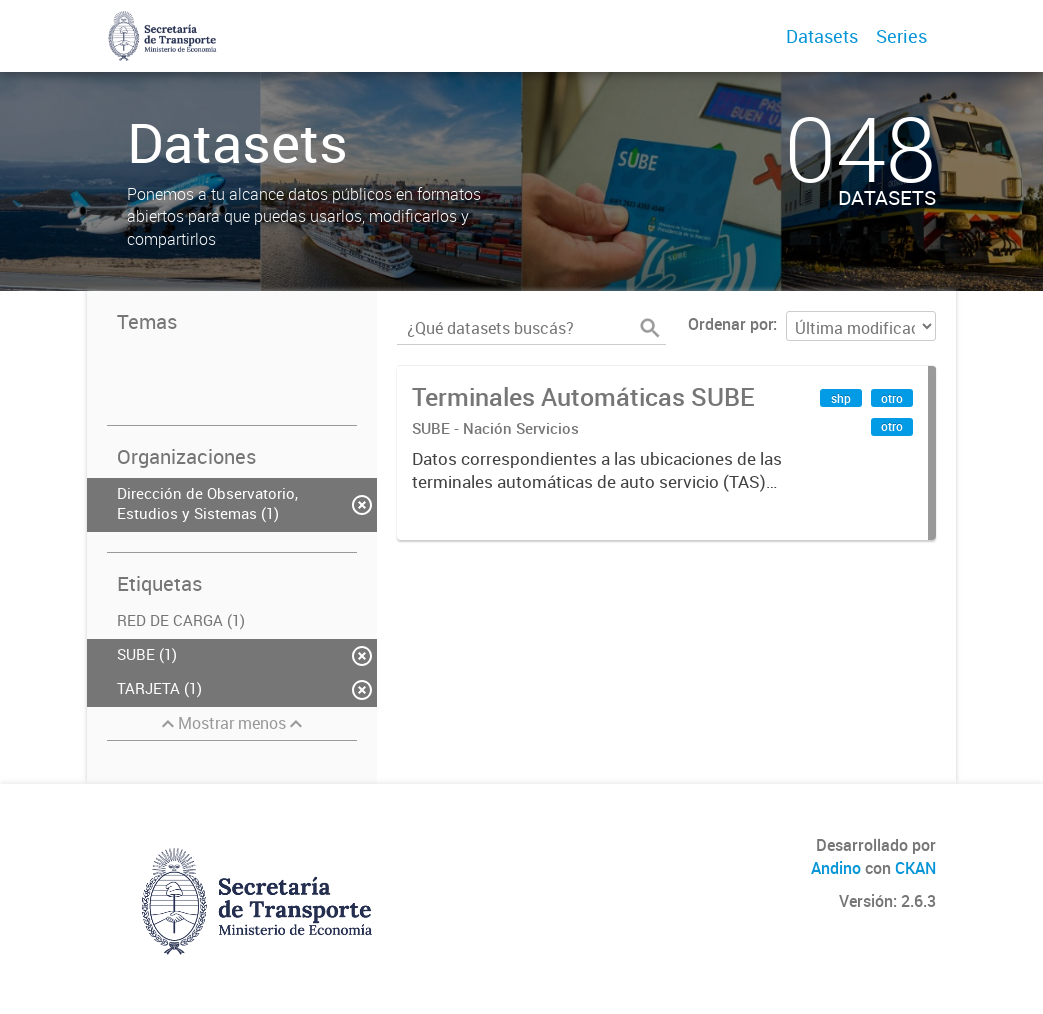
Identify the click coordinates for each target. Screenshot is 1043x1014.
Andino (836, 868)
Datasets (822, 36)
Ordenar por (730, 324)
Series (901, 36)
